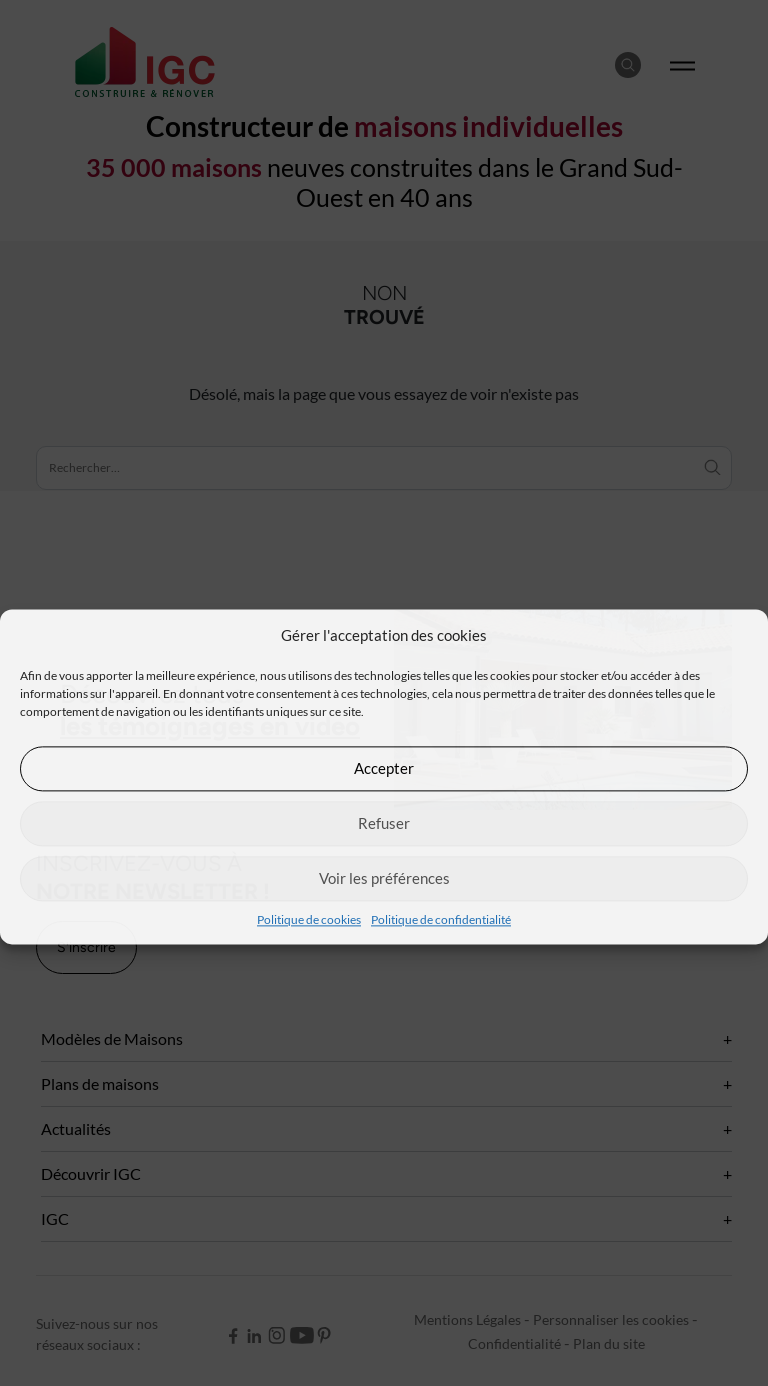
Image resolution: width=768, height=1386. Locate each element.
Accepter (384, 768)
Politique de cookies (309, 919)
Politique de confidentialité (441, 919)
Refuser (384, 823)
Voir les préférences (384, 878)
